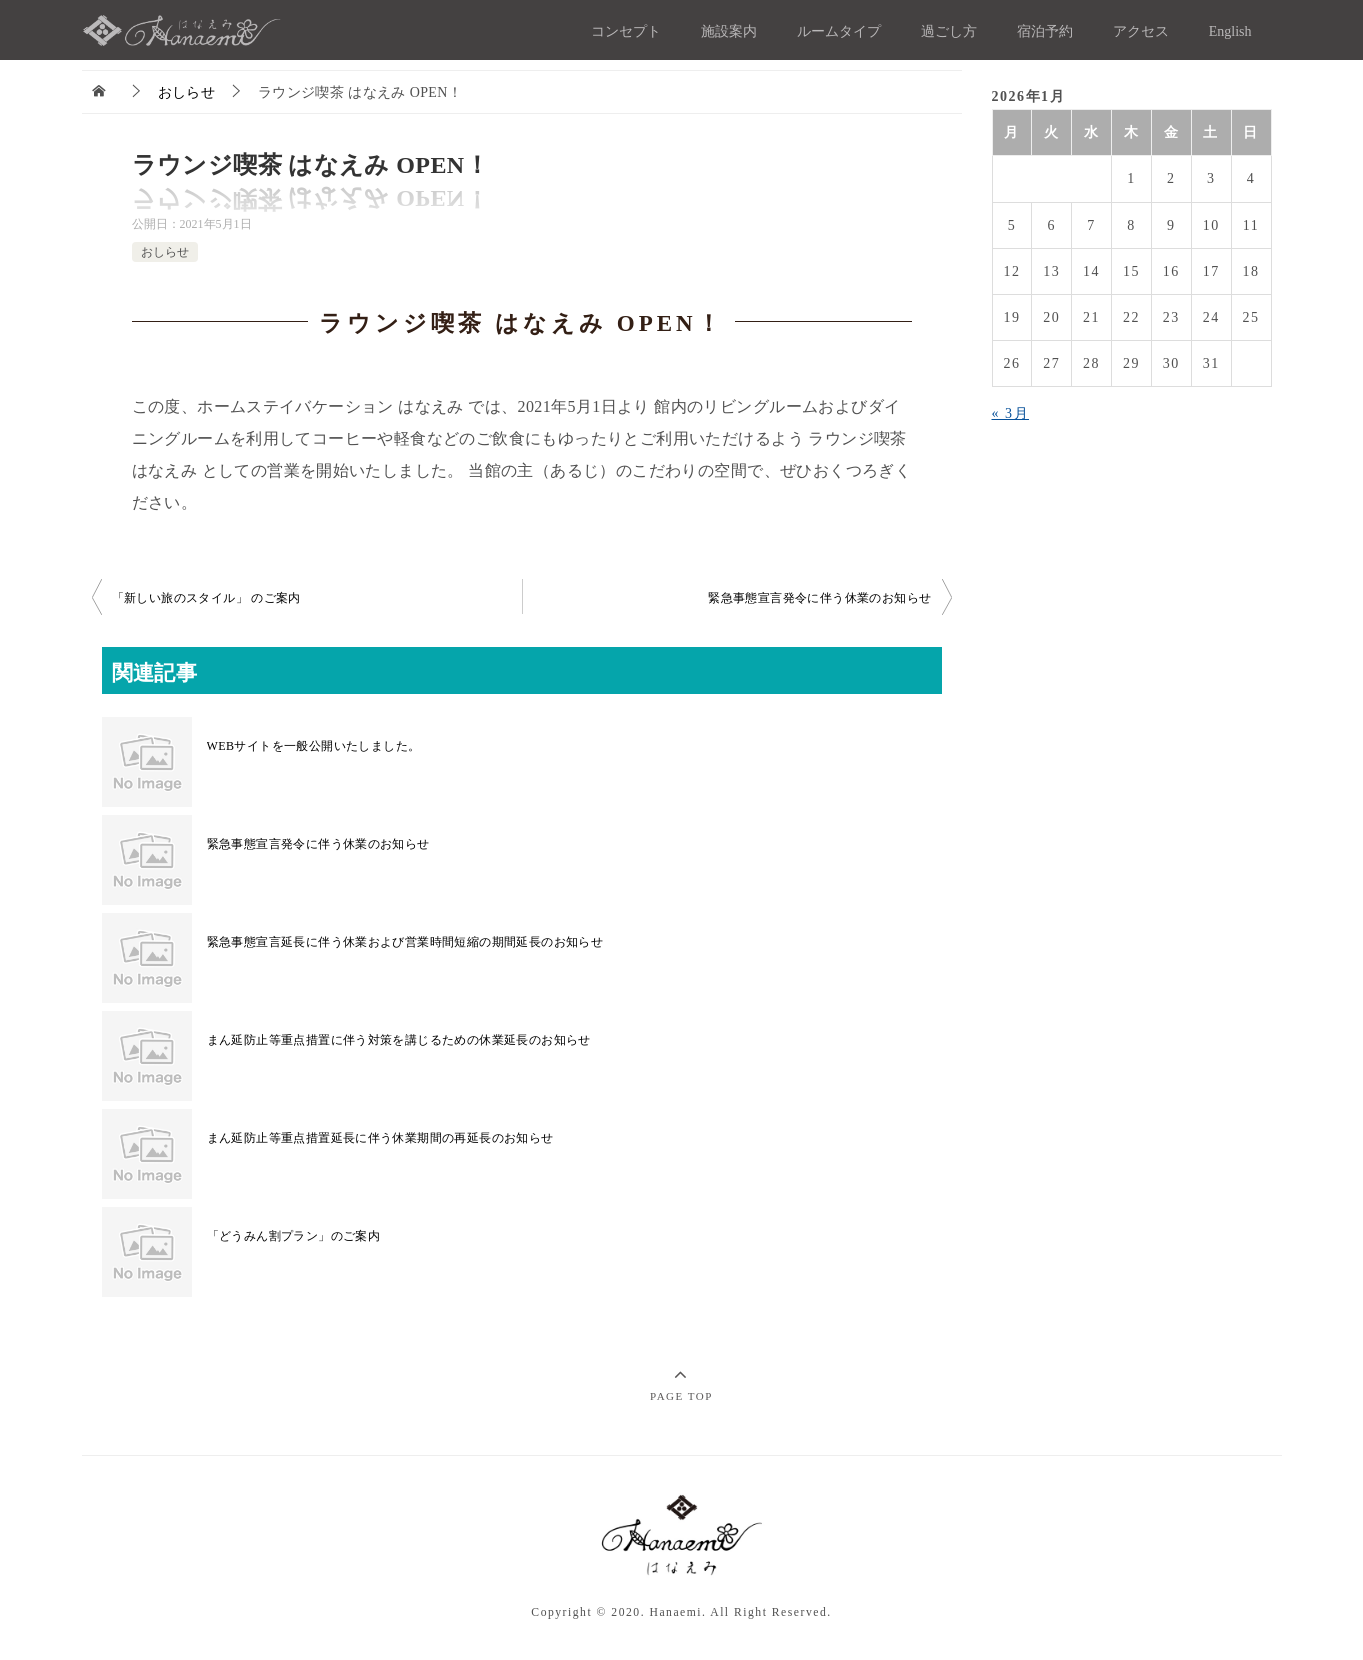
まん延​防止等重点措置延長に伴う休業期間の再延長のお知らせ (380, 1138)
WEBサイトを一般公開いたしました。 (314, 746)
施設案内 (729, 31)
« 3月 (1011, 413)
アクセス (1141, 31)
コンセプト (626, 31)
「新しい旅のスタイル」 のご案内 (206, 598)
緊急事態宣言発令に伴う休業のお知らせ (819, 598)
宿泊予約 (1045, 31)
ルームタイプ (839, 31)
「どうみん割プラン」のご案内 (294, 1236)
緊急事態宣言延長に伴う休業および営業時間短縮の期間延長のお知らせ (405, 942)
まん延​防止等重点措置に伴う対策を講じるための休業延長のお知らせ (399, 1040)
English (1230, 31)
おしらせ (165, 252)
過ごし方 (949, 31)
